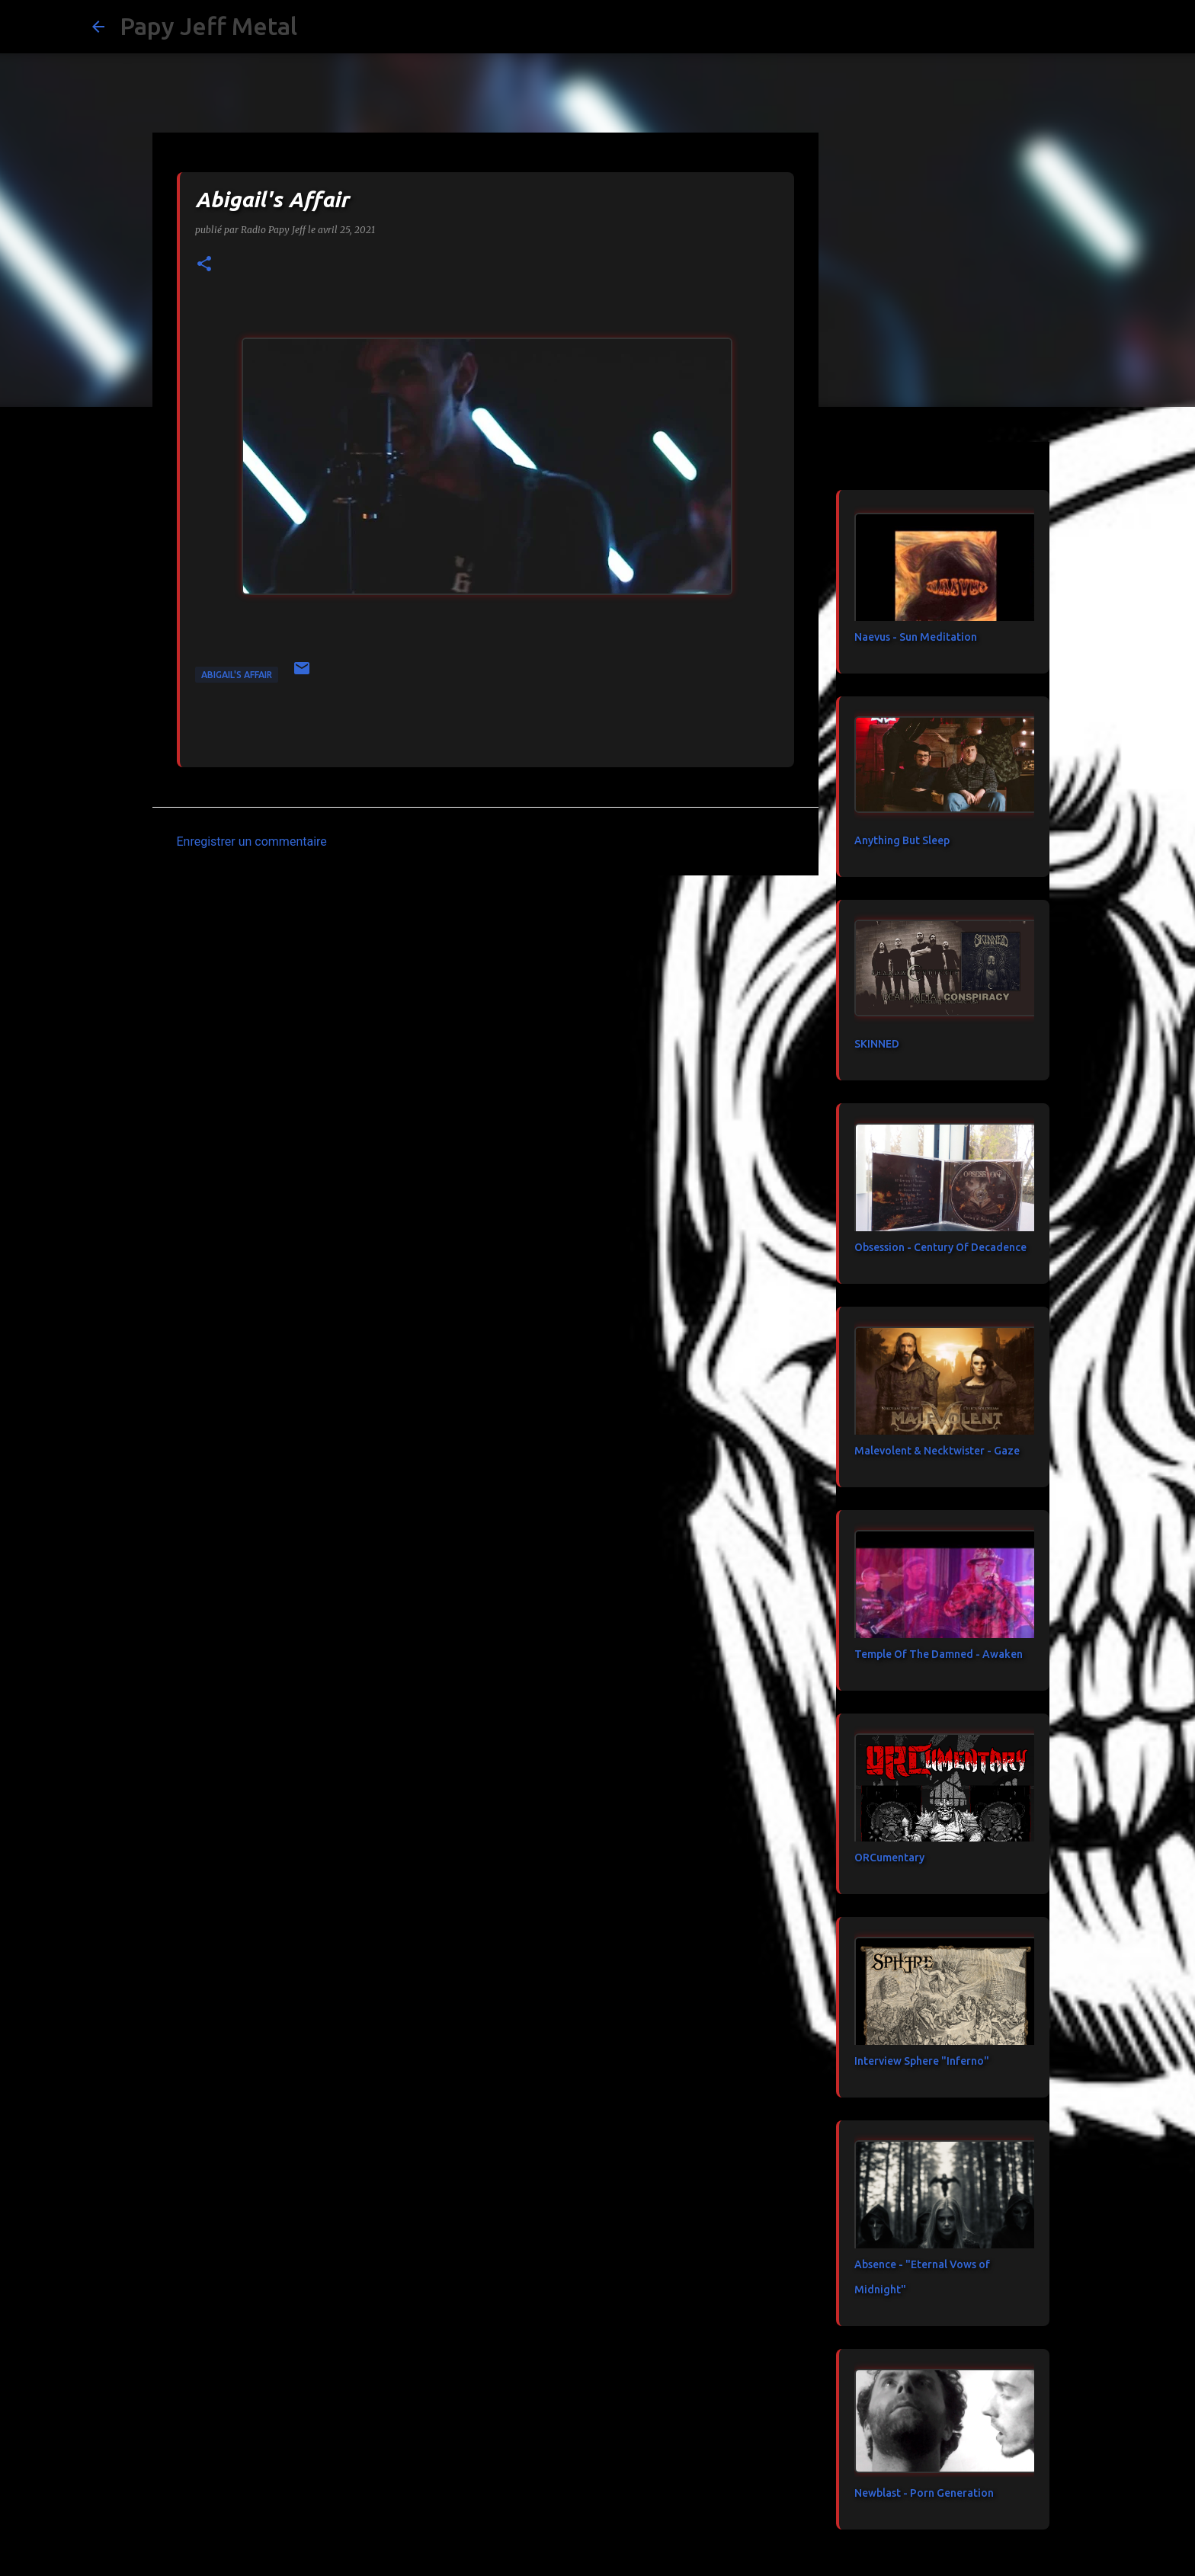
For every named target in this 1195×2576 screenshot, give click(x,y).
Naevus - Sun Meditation (915, 637)
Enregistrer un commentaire (252, 841)
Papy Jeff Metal (208, 26)
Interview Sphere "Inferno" (921, 2061)
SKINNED (876, 1044)
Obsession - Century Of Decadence (940, 1247)
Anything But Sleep (902, 840)
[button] (204, 264)
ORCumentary (889, 1857)
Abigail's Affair (236, 675)
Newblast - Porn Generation (924, 2493)
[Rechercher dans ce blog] (1027, 26)
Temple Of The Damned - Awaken (938, 1654)
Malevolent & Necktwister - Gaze (937, 1451)
